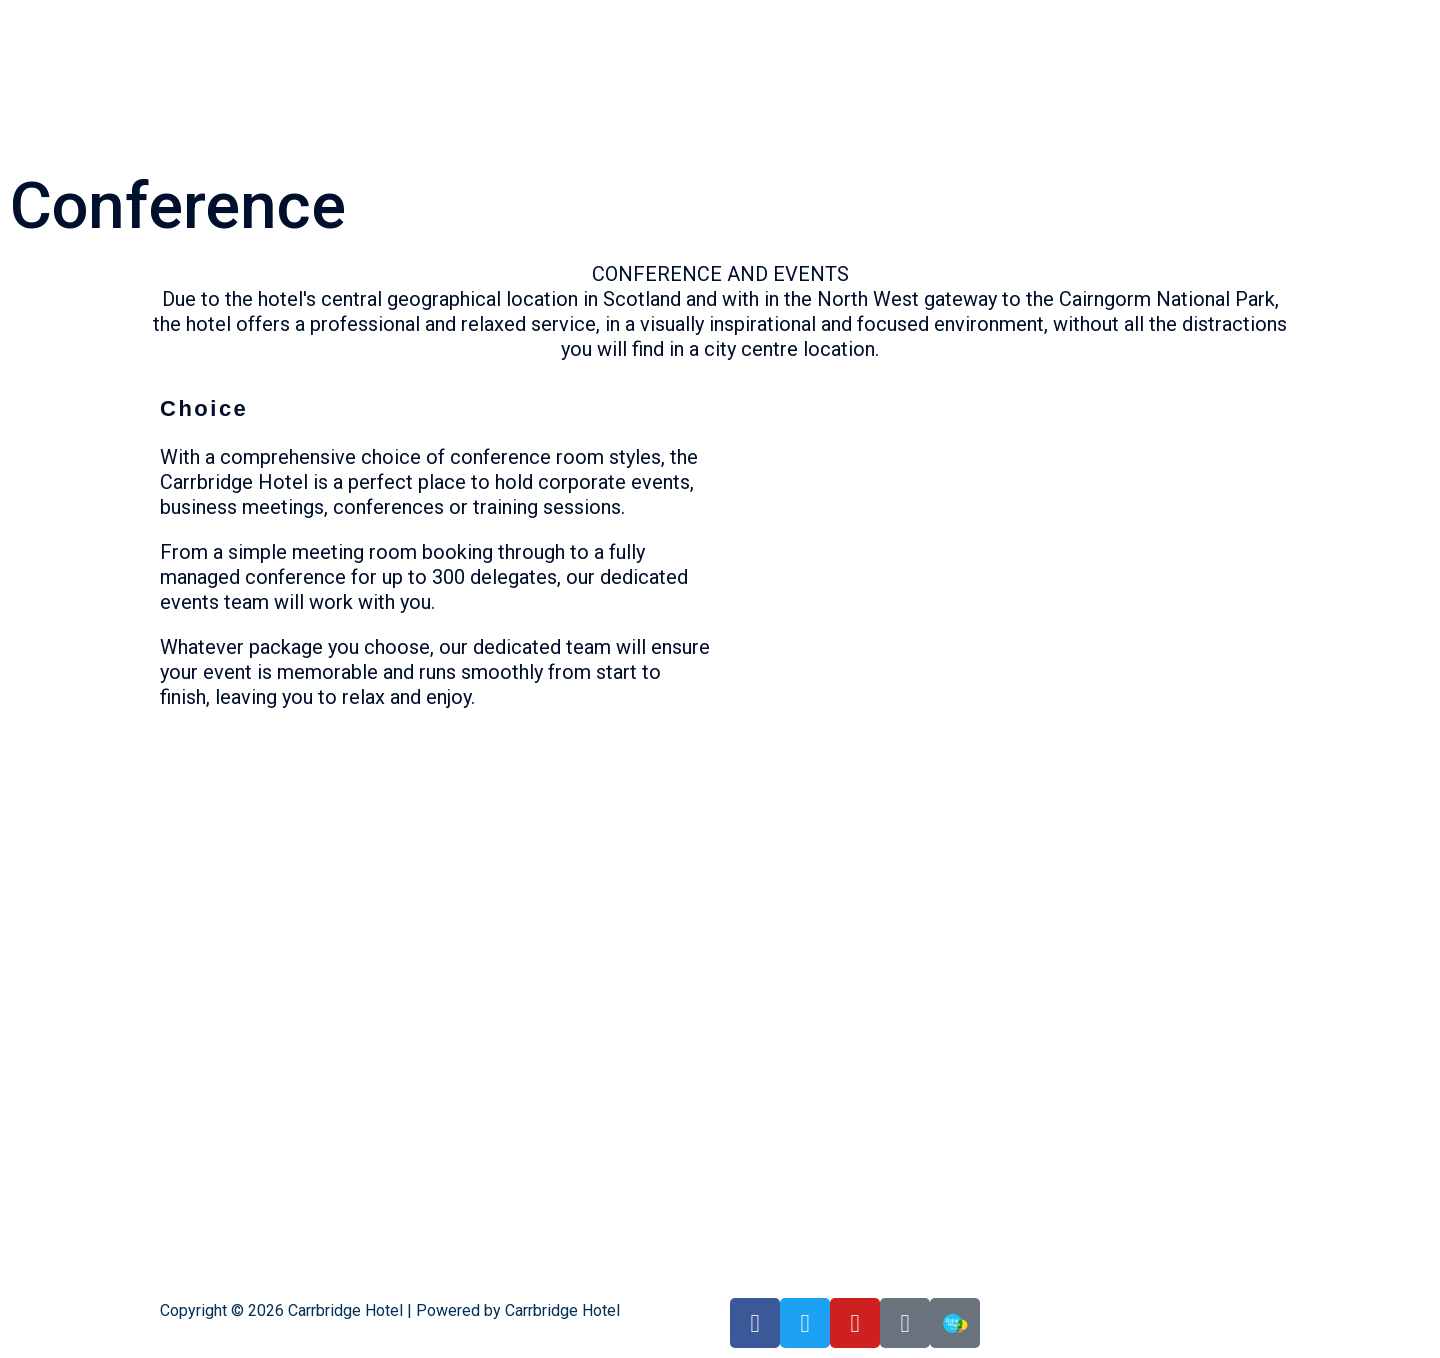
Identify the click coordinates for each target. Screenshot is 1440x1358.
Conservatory (995, 18)
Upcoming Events (1176, 18)
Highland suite (899, 18)
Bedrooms (1078, 18)
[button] (756, 18)
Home (751, 18)
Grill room (815, 18)
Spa (1250, 18)
